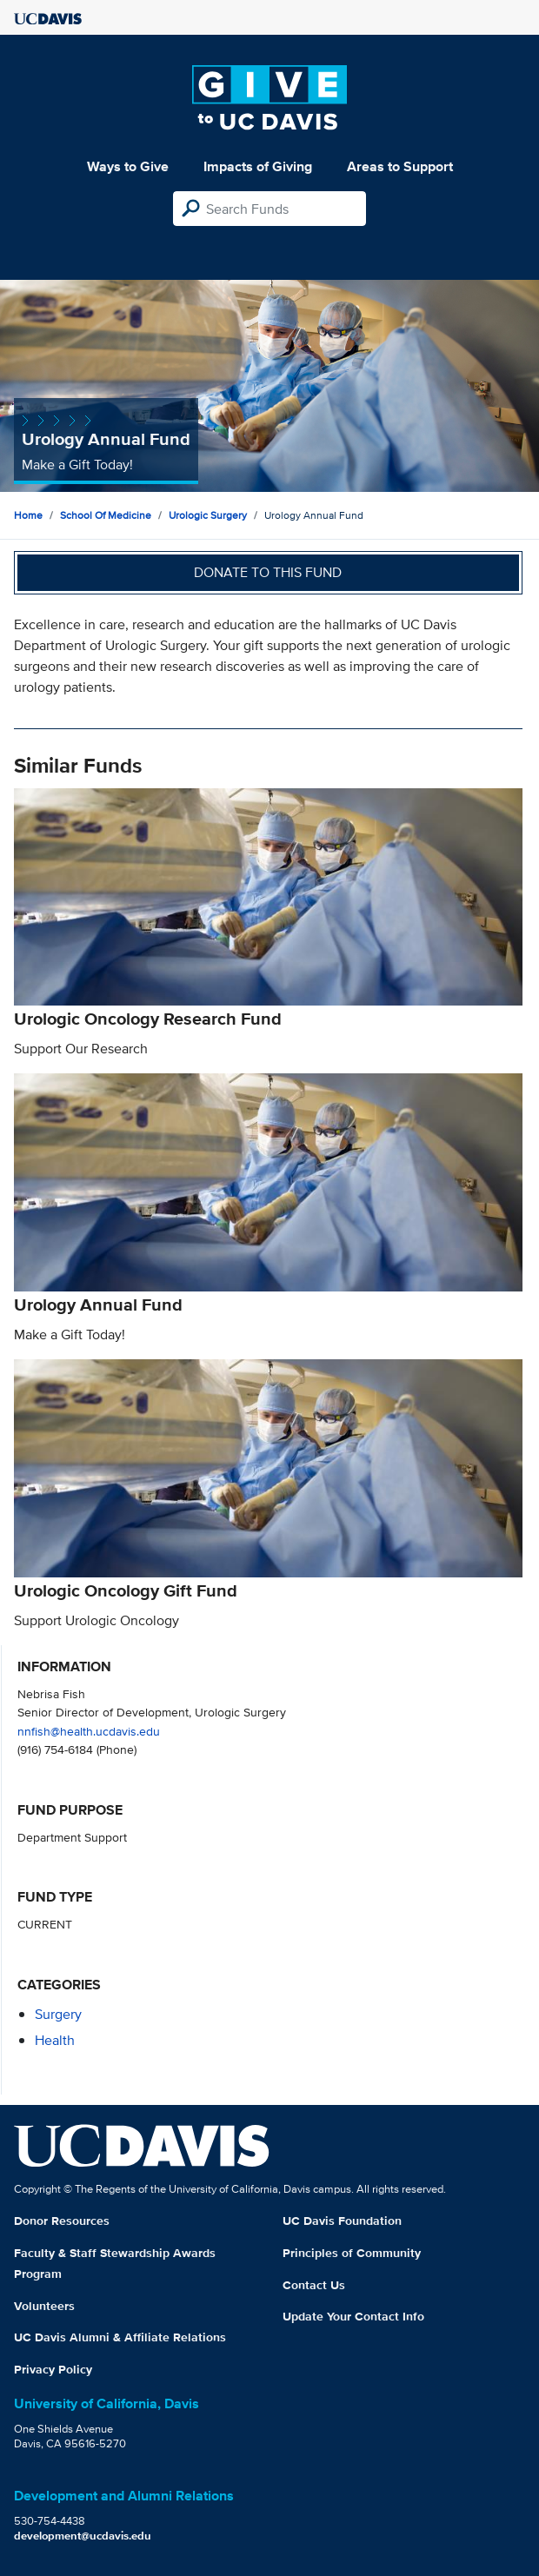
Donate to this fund (268, 572)
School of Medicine (105, 515)
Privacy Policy (53, 2369)
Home (28, 515)
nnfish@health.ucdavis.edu (88, 1731)
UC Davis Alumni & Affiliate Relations (120, 2337)
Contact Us (314, 2285)
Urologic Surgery (208, 515)
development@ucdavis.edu (82, 2535)
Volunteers (44, 2305)
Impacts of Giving (257, 166)
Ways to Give (128, 166)
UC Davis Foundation (342, 2220)
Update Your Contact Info (353, 2316)
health (55, 2040)
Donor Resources (62, 2220)
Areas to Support (400, 166)
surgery (58, 2014)
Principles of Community (352, 2252)
